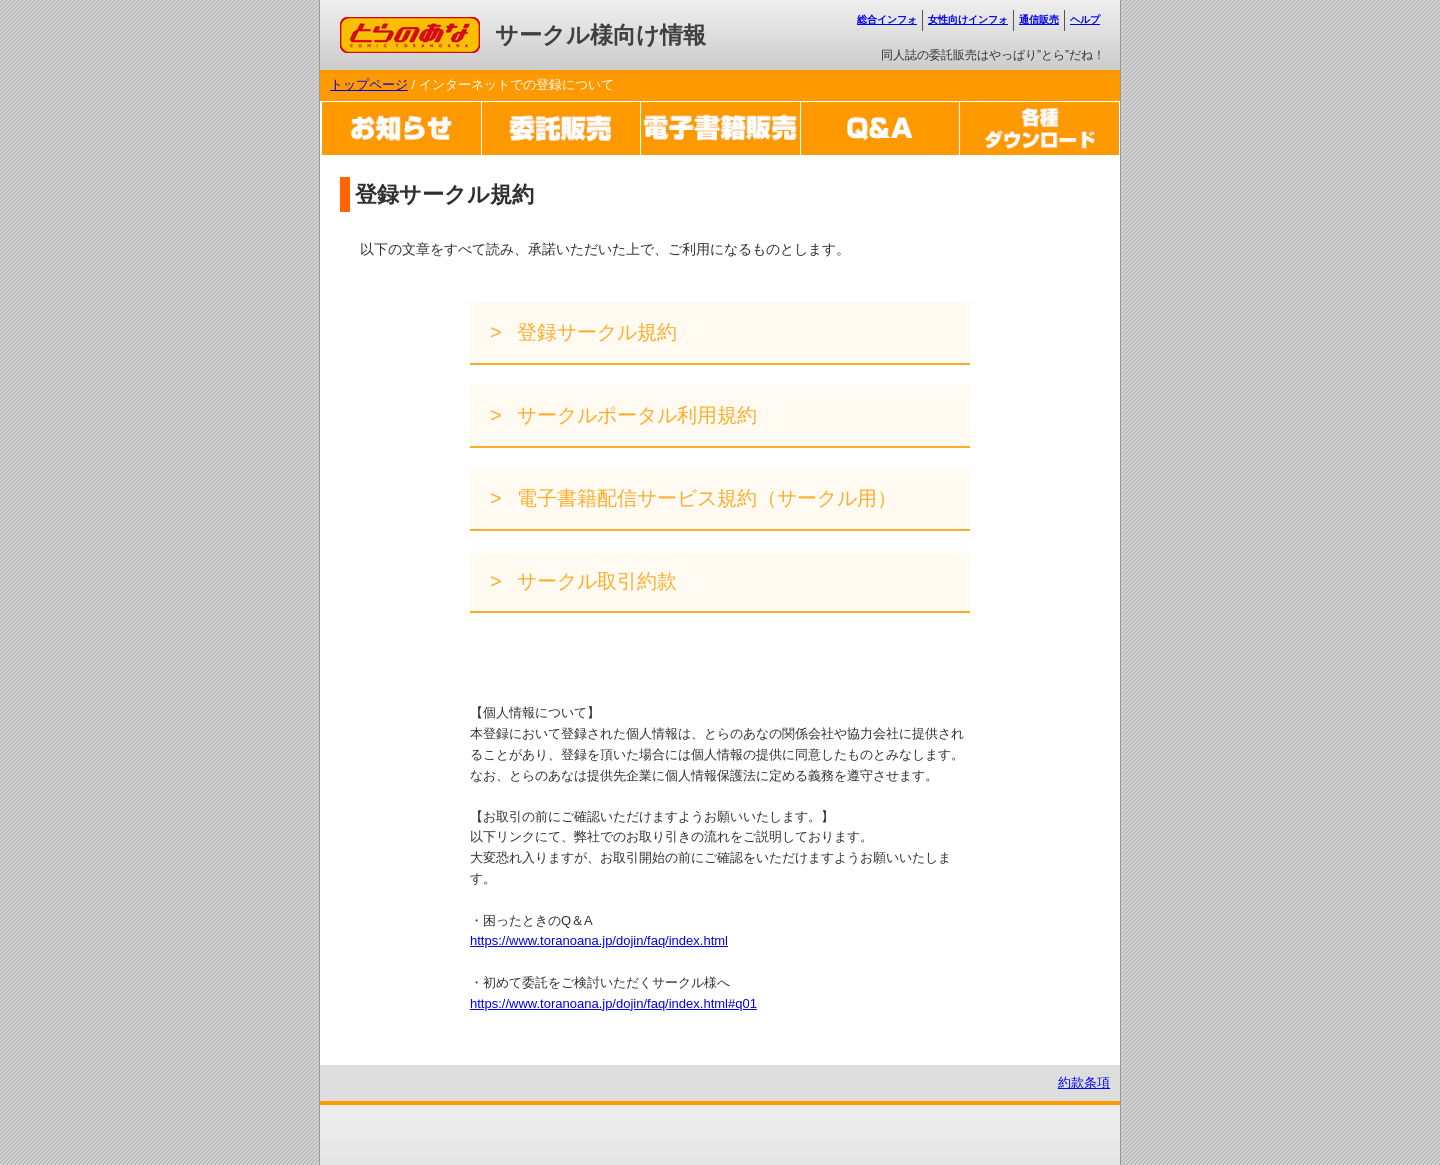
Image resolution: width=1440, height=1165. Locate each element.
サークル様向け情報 (600, 35)
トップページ (369, 84)
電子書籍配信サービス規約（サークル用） (705, 498)
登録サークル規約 (595, 332)
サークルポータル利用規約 (635, 415)
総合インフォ (887, 19)
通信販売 (1039, 19)
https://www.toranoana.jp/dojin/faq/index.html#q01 (613, 1003)
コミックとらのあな (398, 26)
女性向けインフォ (968, 19)
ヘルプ (1085, 19)
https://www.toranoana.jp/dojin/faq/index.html (599, 940)
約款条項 (1084, 1082)
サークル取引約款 (595, 581)
